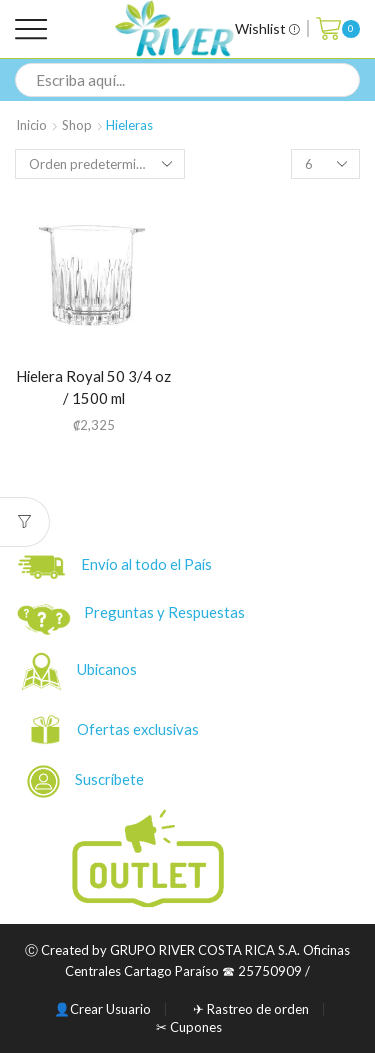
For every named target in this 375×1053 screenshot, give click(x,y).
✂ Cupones (189, 1027)
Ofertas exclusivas (139, 729)
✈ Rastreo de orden (251, 1009)
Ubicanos (108, 669)
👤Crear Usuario (102, 1009)
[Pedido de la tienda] (100, 164)
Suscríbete (87, 781)
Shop (77, 125)
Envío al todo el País (115, 566)
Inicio (31, 125)
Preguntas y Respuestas (164, 612)
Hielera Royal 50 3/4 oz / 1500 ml (93, 387)
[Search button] (343, 80)
